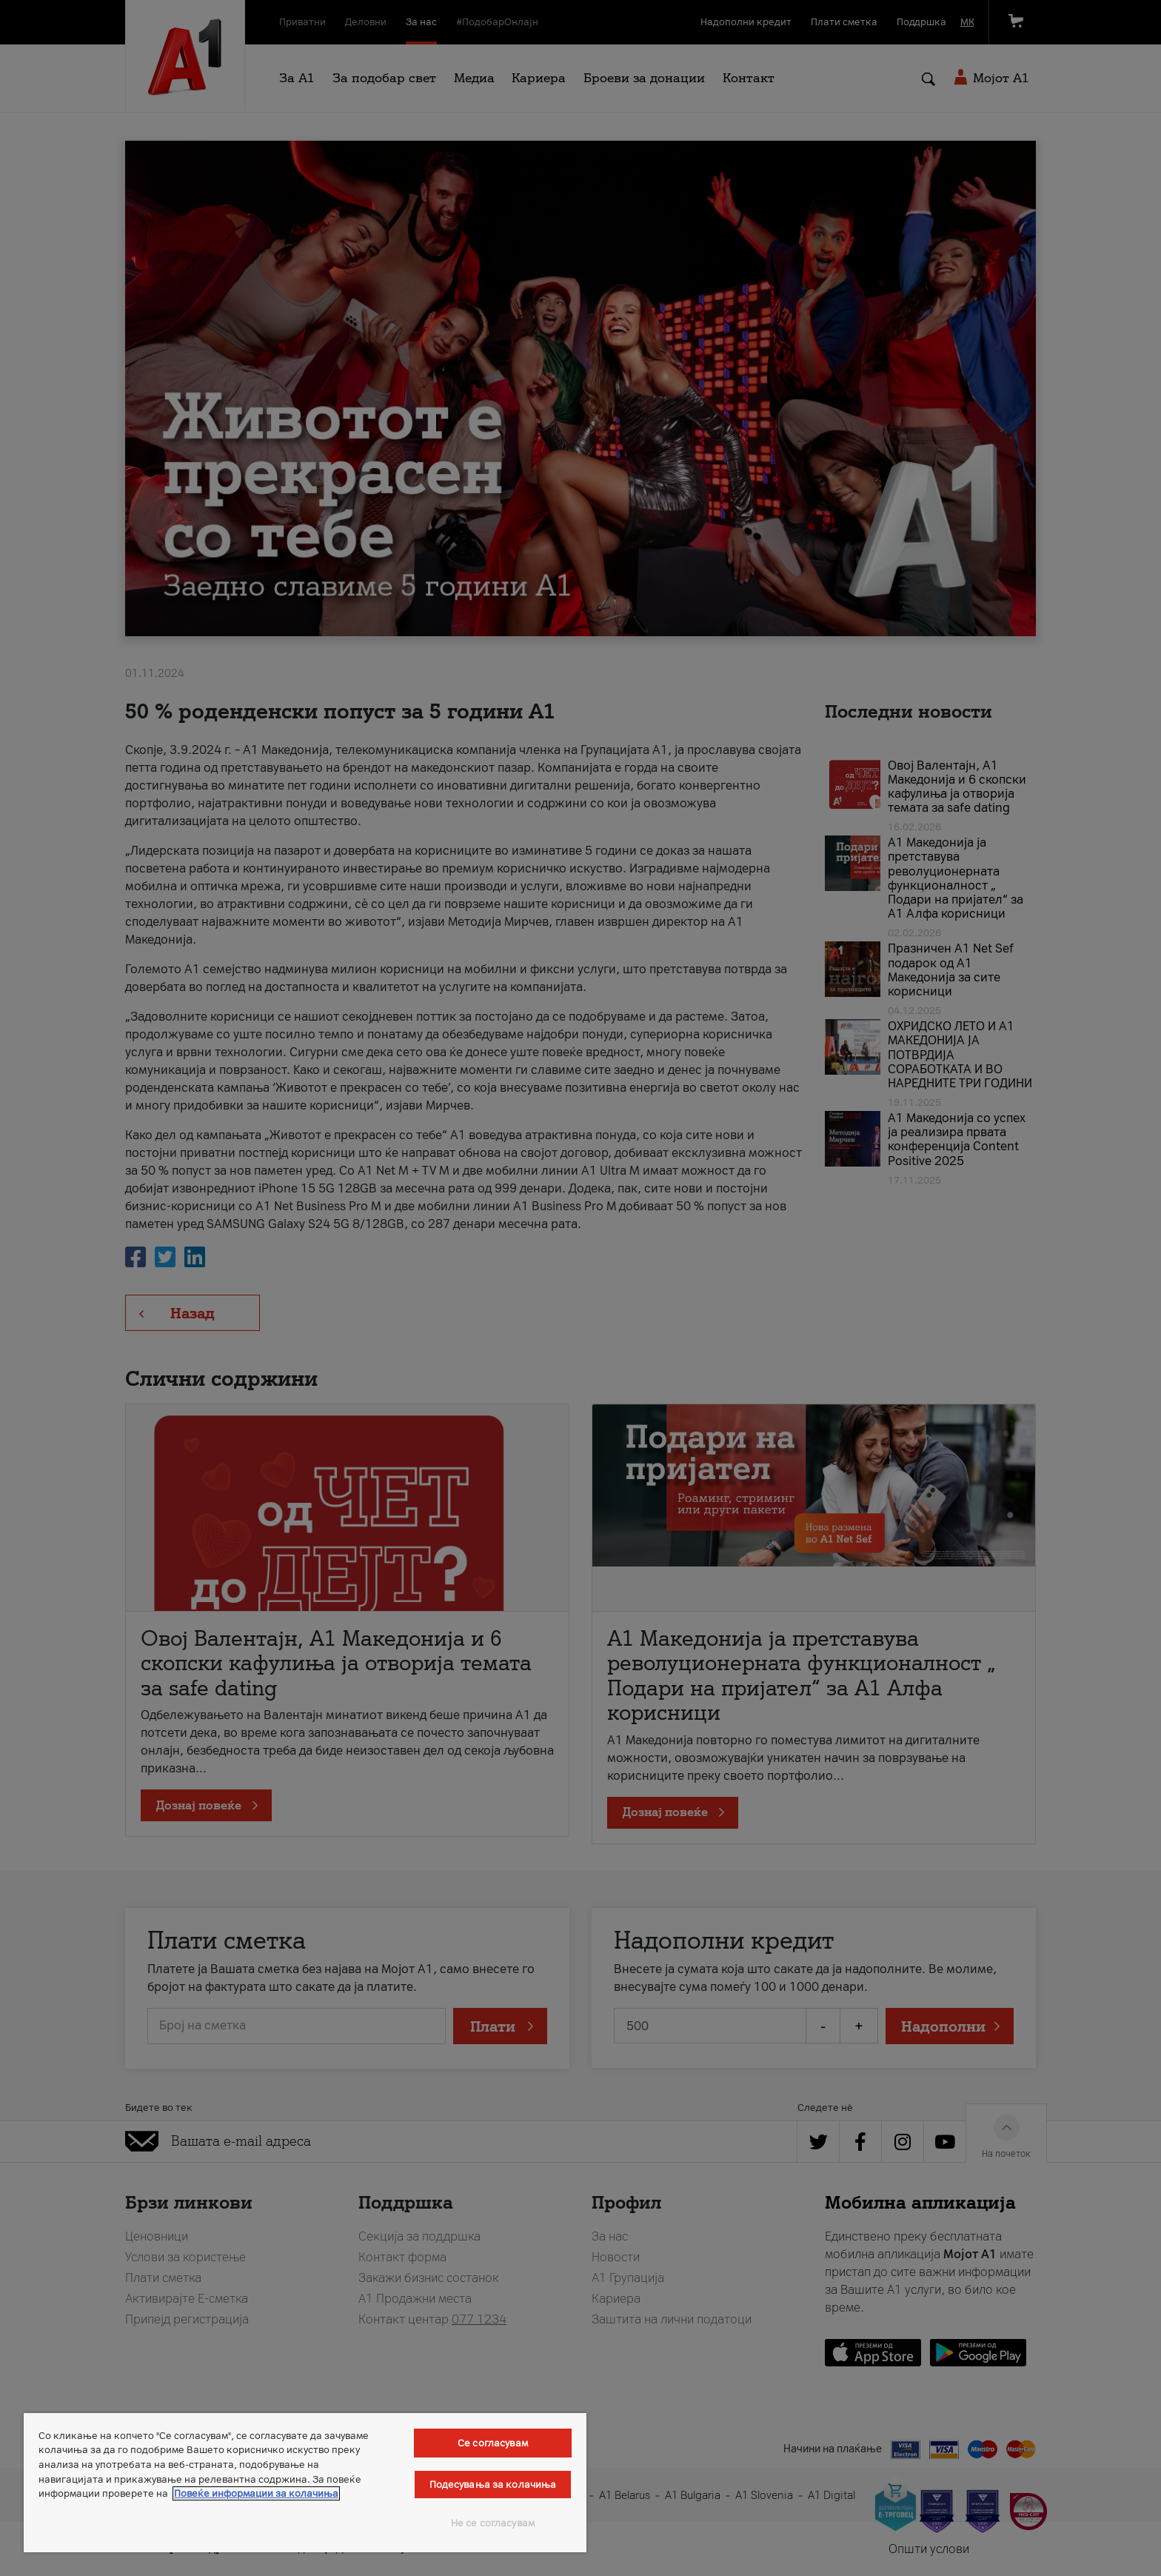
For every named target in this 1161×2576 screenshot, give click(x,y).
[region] (305, 2482)
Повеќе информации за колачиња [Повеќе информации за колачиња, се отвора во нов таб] (256, 2493)
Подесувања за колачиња (493, 2484)
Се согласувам (493, 2443)
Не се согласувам (493, 2523)
